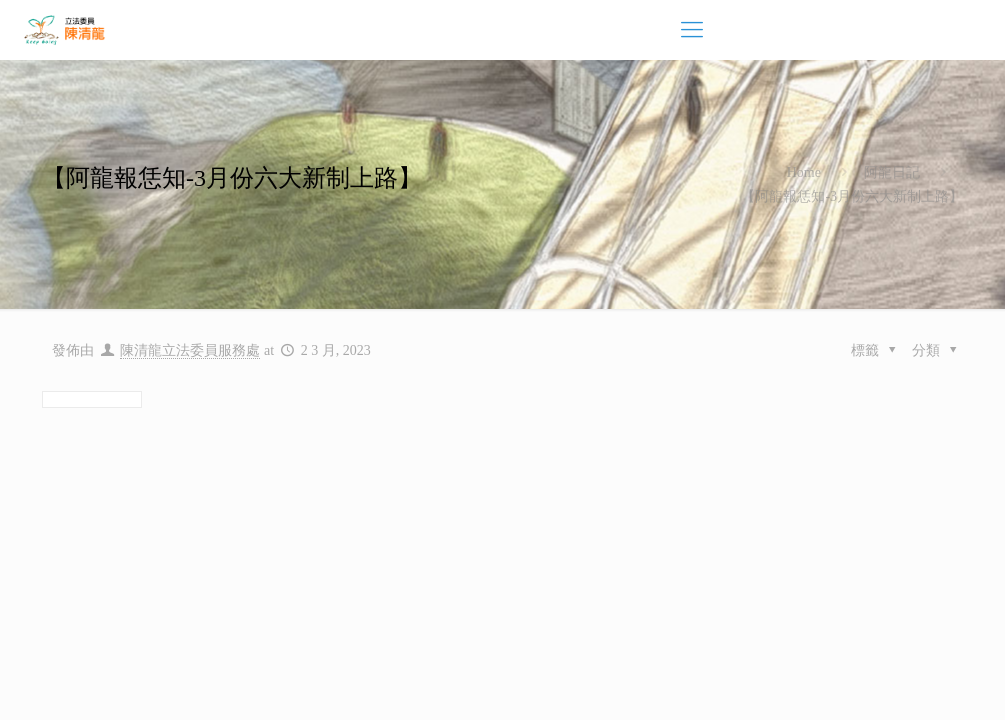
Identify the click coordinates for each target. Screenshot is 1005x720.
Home (804, 172)
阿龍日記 (892, 172)
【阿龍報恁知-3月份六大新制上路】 (852, 196)
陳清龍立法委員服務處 (190, 350)
